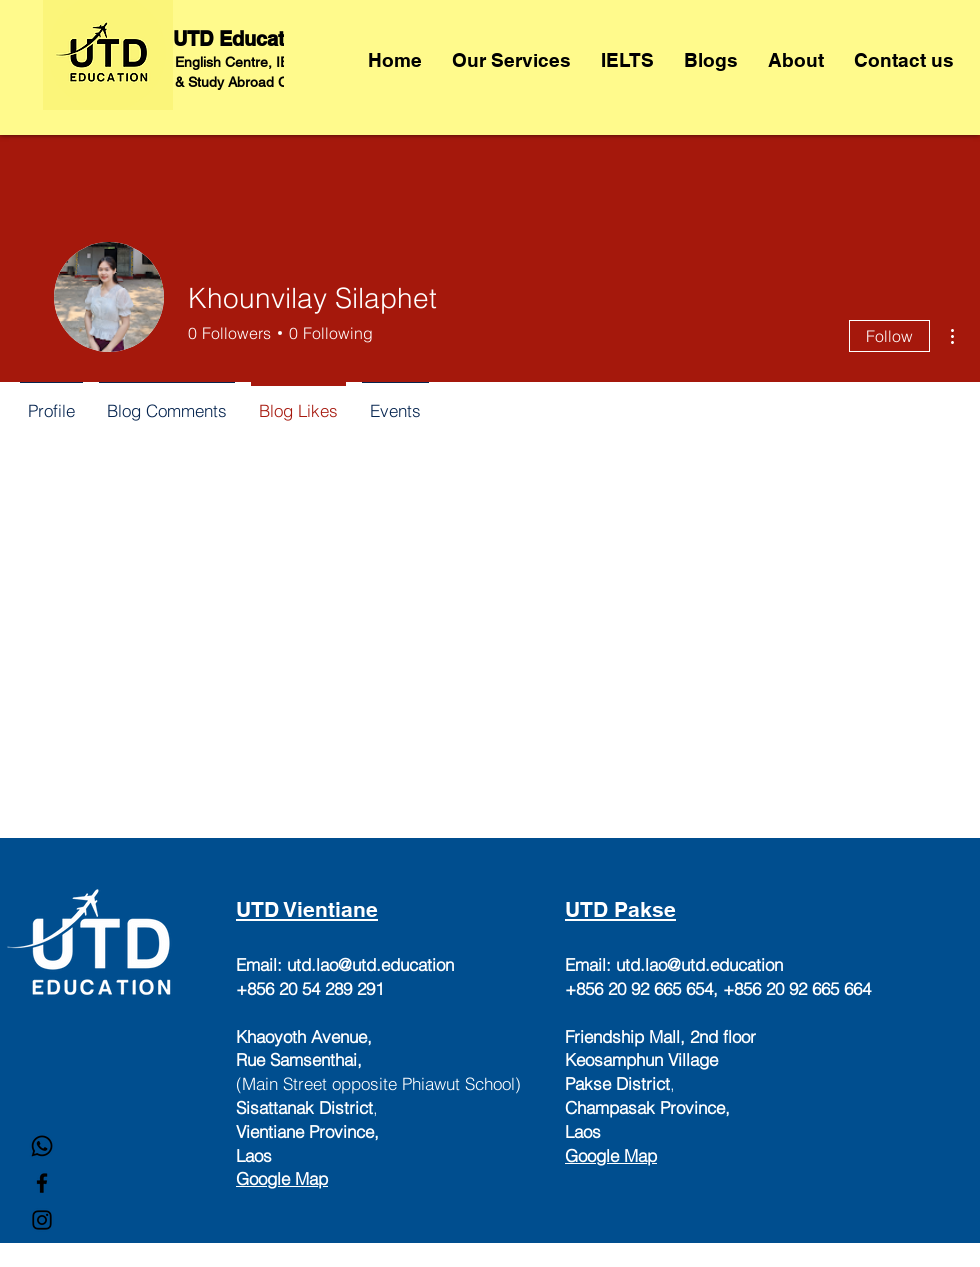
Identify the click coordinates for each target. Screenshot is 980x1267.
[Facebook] (42, 1183)
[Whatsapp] (42, 1146)
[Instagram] (42, 1220)
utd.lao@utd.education (370, 964)
